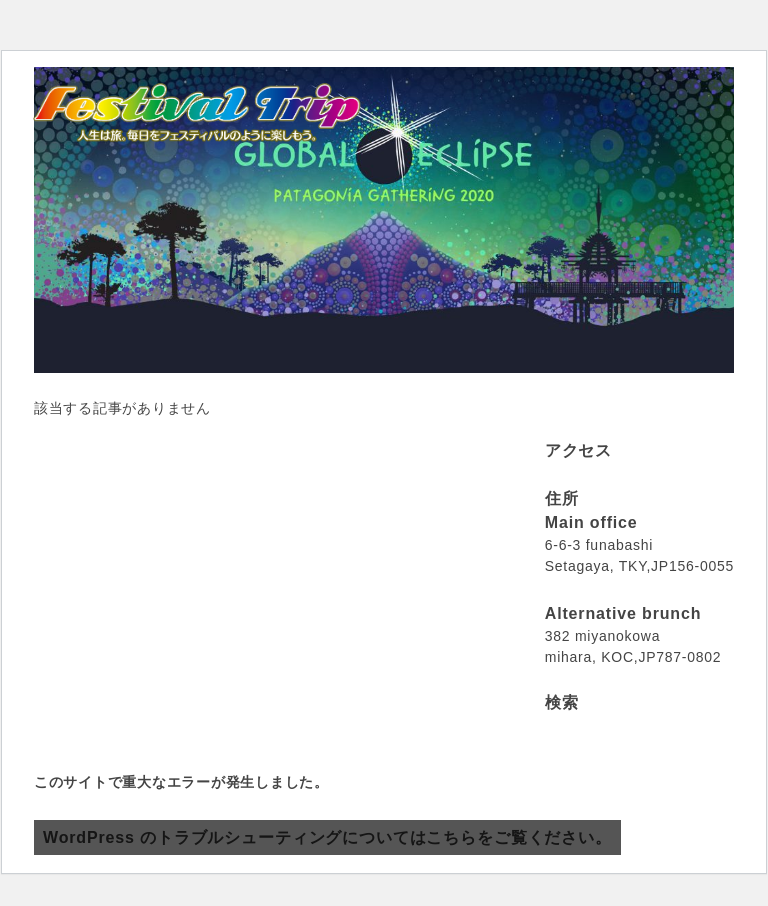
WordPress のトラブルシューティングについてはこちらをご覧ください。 (327, 837)
